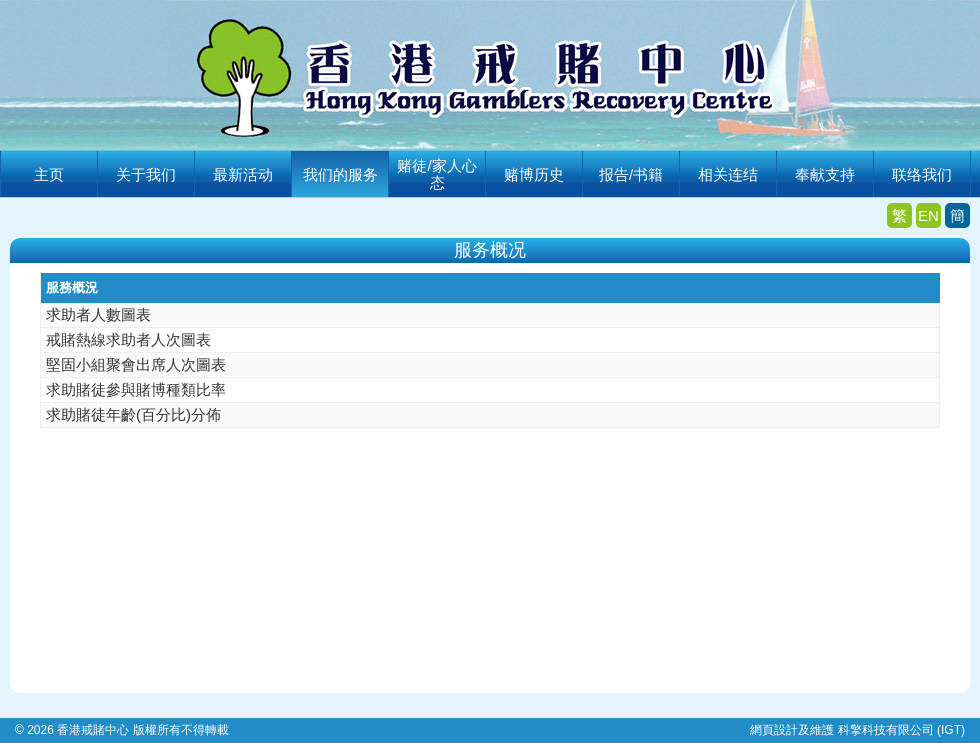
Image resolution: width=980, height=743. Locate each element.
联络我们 (922, 174)
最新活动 (243, 174)
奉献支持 (825, 174)
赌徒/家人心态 (436, 174)
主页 (49, 174)
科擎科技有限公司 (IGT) (901, 730)
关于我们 (146, 174)
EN (928, 215)
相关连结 (728, 174)
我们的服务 (340, 174)
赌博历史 (534, 174)
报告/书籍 (631, 174)
